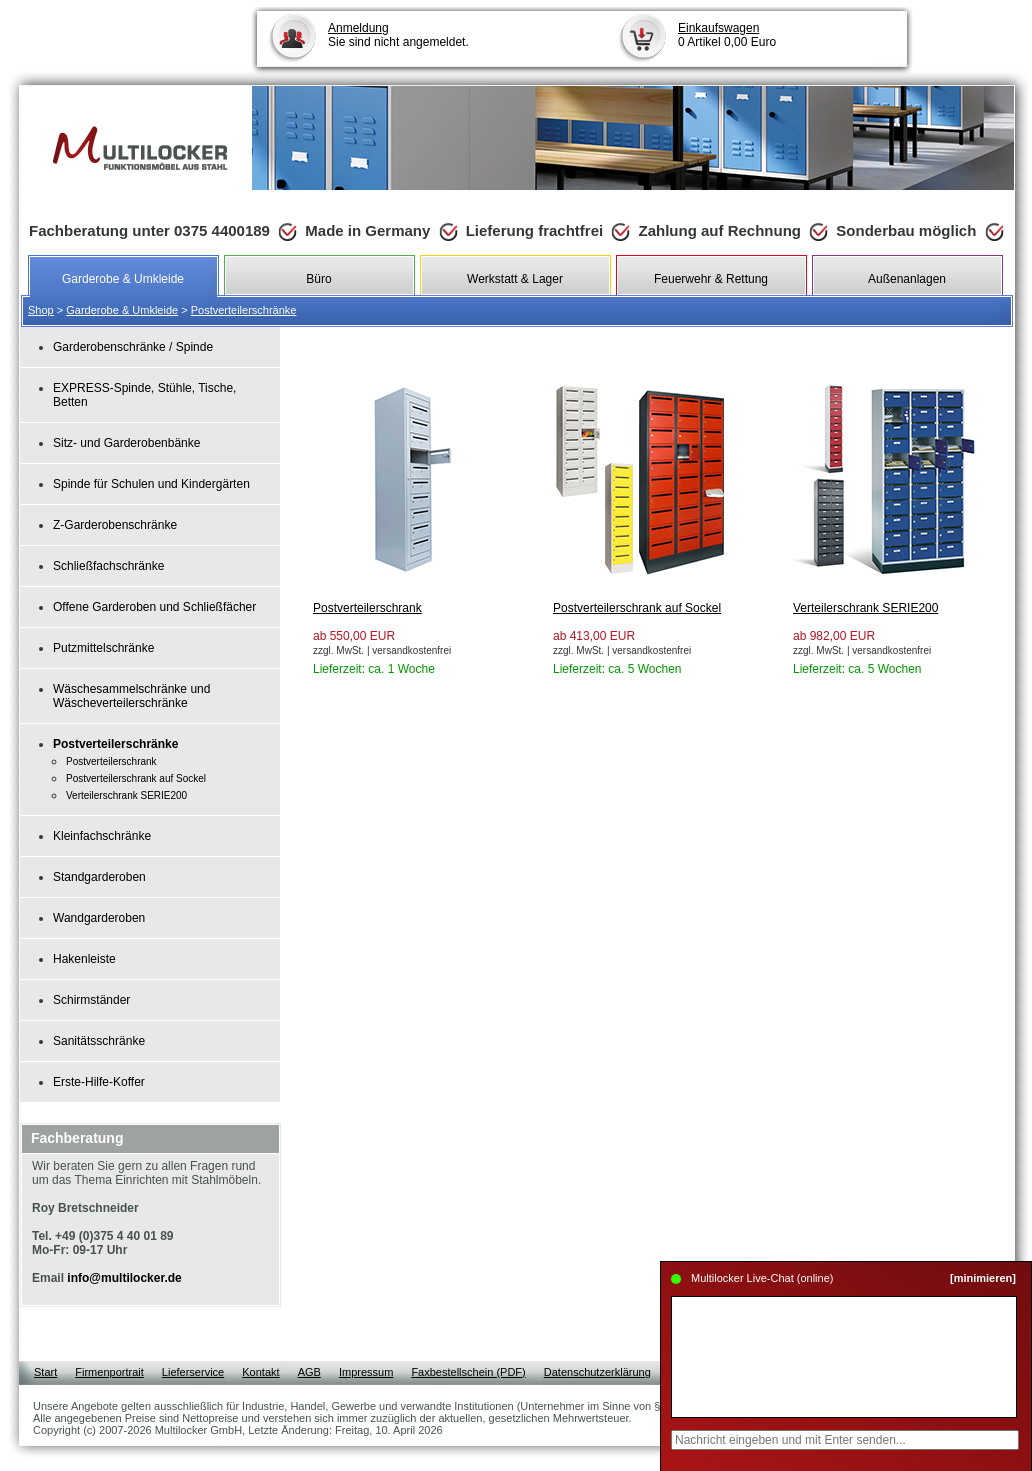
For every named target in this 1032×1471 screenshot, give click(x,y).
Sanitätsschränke (99, 1041)
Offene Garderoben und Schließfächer (154, 607)
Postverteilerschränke (244, 310)
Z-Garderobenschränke (115, 525)
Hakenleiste (84, 959)
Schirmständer (91, 1000)
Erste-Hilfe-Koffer (99, 1082)
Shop (41, 310)
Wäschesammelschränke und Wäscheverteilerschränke (131, 696)
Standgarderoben (99, 877)
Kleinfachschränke (102, 836)
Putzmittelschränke (103, 648)
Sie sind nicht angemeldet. (398, 35)
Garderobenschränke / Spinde (133, 347)
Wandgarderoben (99, 918)
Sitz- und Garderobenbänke (126, 443)
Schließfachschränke (108, 566)
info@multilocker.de (124, 1278)
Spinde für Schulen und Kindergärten (151, 484)
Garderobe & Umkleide (122, 310)
